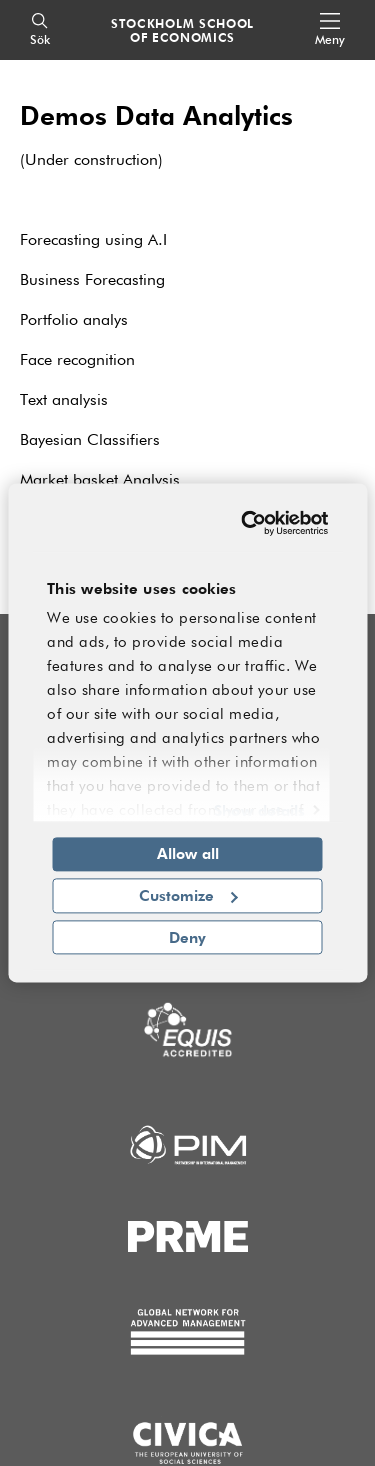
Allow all (188, 853)
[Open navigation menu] (330, 30)
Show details (259, 810)
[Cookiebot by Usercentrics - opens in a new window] (250, 523)
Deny (187, 937)
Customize (188, 895)
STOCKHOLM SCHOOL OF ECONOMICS (182, 30)
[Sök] (40, 30)
